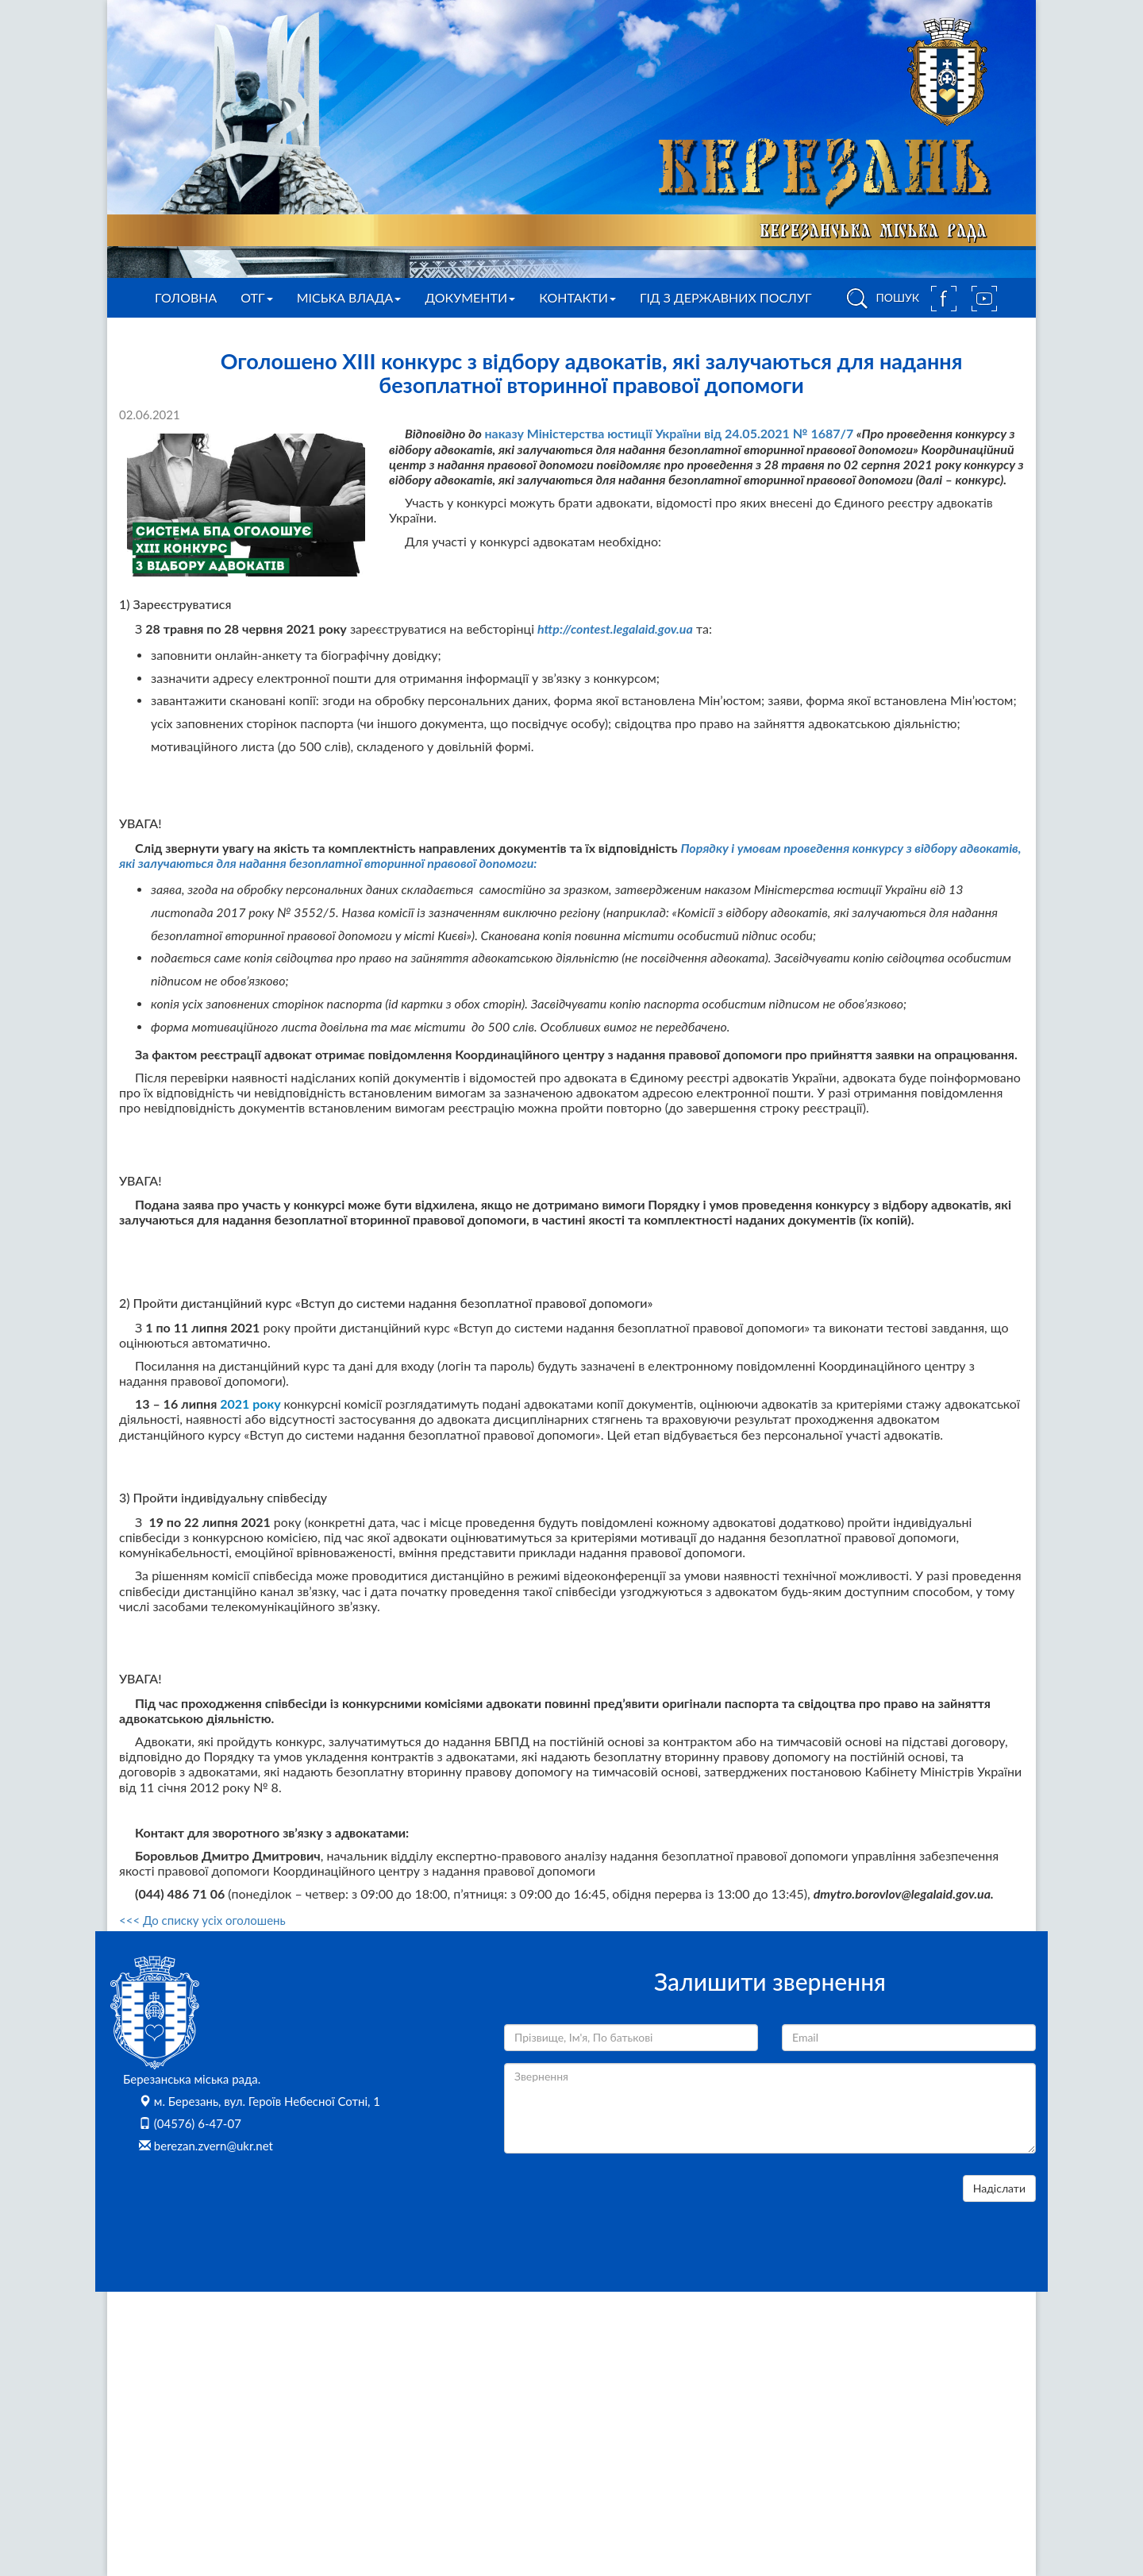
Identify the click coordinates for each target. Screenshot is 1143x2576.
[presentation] (624, 2206)
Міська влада (349, 297)
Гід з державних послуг (726, 297)
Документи (470, 297)
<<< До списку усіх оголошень (202, 1920)
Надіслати (999, 2188)
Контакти (577, 297)
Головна (186, 297)
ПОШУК (880, 298)
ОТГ (256, 297)
